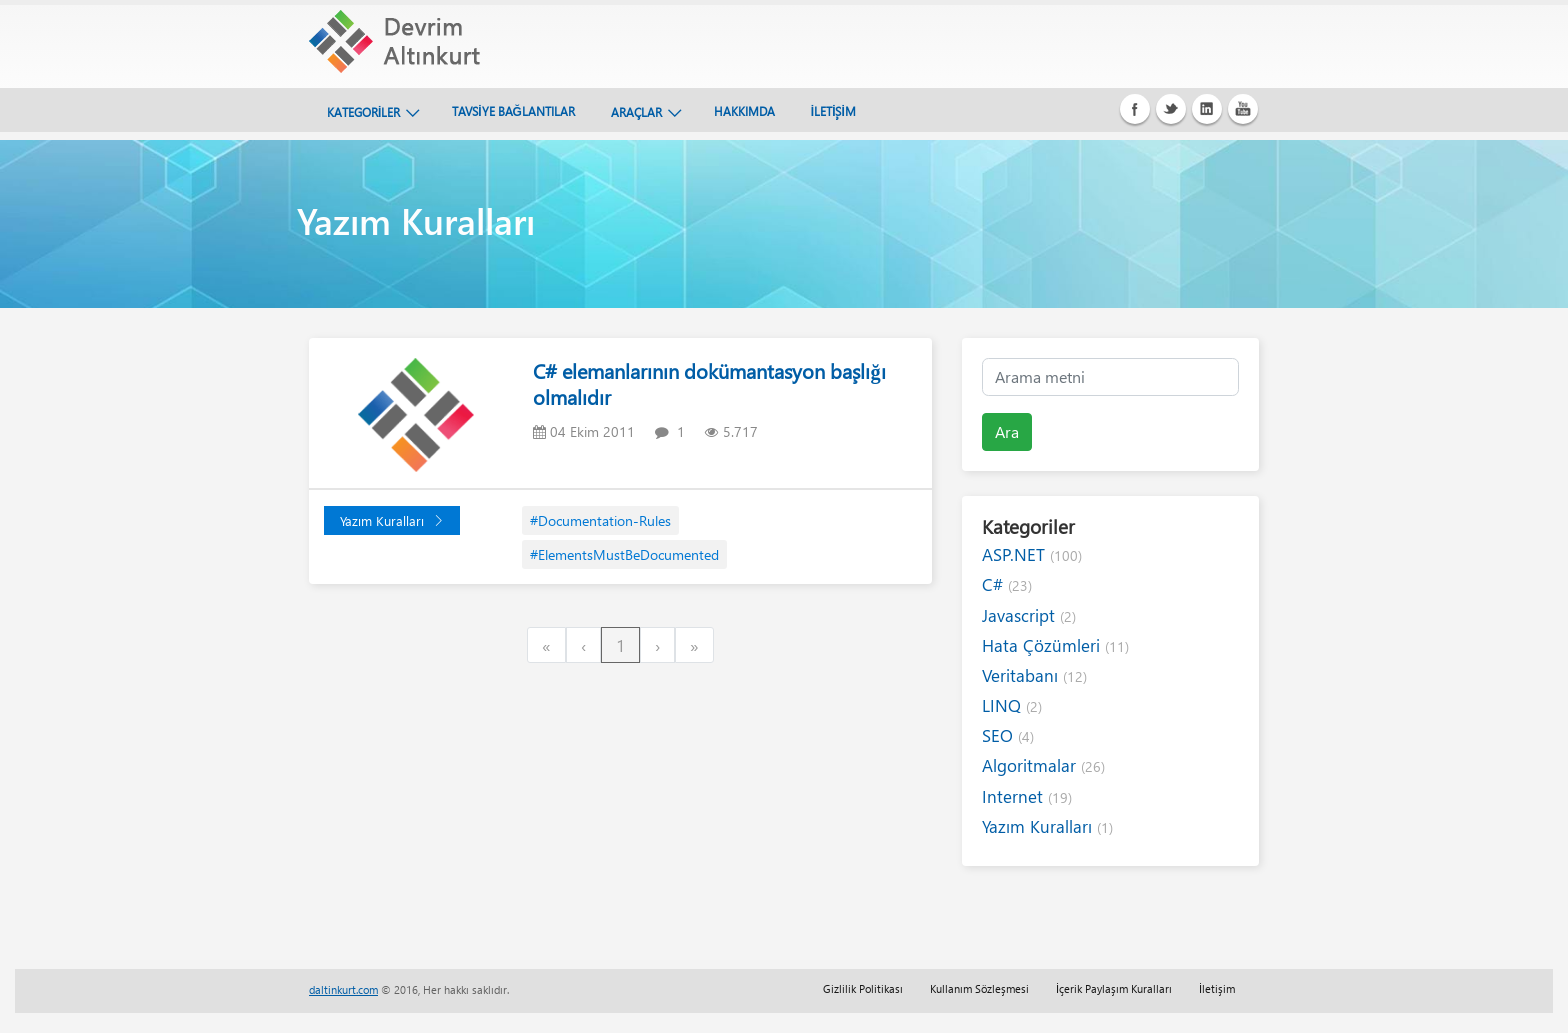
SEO (1008, 735)
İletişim (1217, 988)
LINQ (1012, 705)
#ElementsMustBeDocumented (624, 554)
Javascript (1029, 615)
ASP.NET (1032, 554)
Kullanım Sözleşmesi (979, 988)
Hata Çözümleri (1055, 645)
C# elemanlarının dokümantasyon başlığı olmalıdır (709, 383)
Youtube (1243, 109)
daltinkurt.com (343, 989)
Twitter (1171, 109)
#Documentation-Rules (600, 520)
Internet (1027, 796)
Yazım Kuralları (392, 520)
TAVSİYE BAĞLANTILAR (513, 111)
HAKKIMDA (744, 111)
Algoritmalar (1043, 765)
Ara (1007, 431)
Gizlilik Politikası (863, 988)
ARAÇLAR (636, 112)
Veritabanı (1034, 675)
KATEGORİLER (363, 112)
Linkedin (1207, 109)
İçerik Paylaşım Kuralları (1114, 988)
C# (1007, 584)
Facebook (1135, 109)
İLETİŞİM (833, 111)
